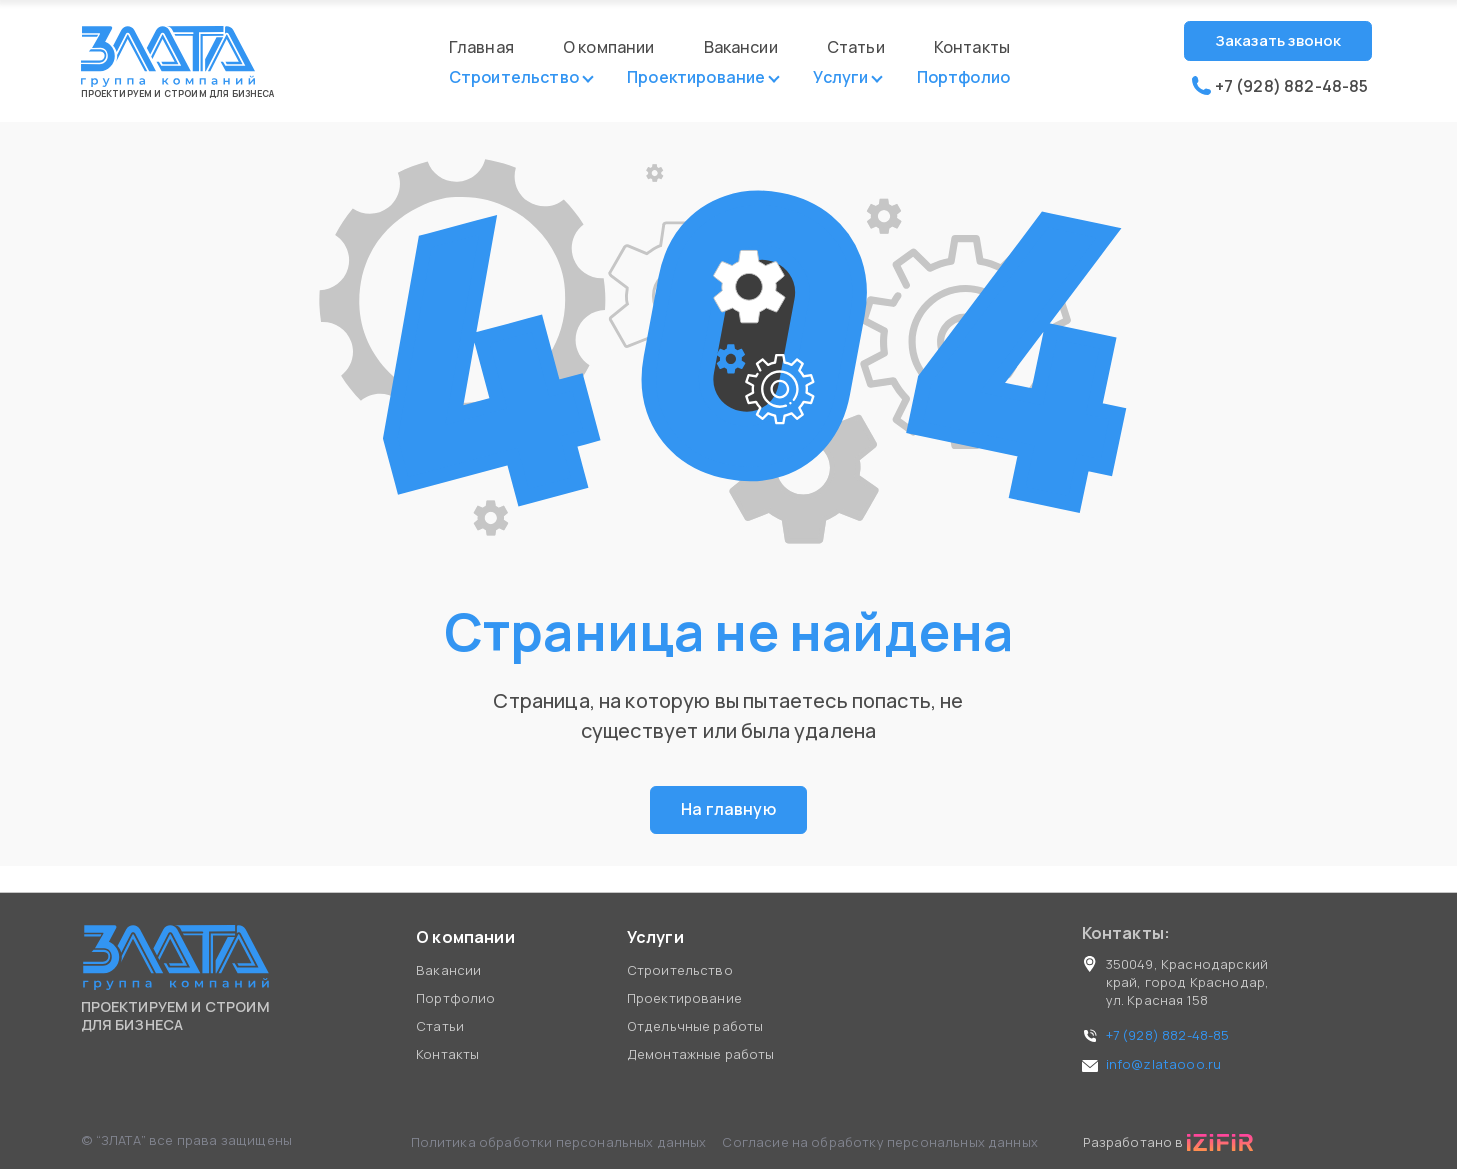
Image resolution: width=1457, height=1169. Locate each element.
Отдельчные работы (695, 1026)
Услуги (840, 79)
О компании (609, 47)
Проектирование (696, 79)
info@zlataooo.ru (1164, 1064)
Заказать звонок (1278, 40)
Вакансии (741, 47)
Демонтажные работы (701, 1054)
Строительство (514, 79)
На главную (728, 811)
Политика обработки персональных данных (560, 1142)
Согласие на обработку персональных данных (880, 1142)
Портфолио (963, 79)
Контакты (972, 47)
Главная (481, 47)
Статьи (856, 47)
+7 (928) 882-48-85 (1280, 86)
